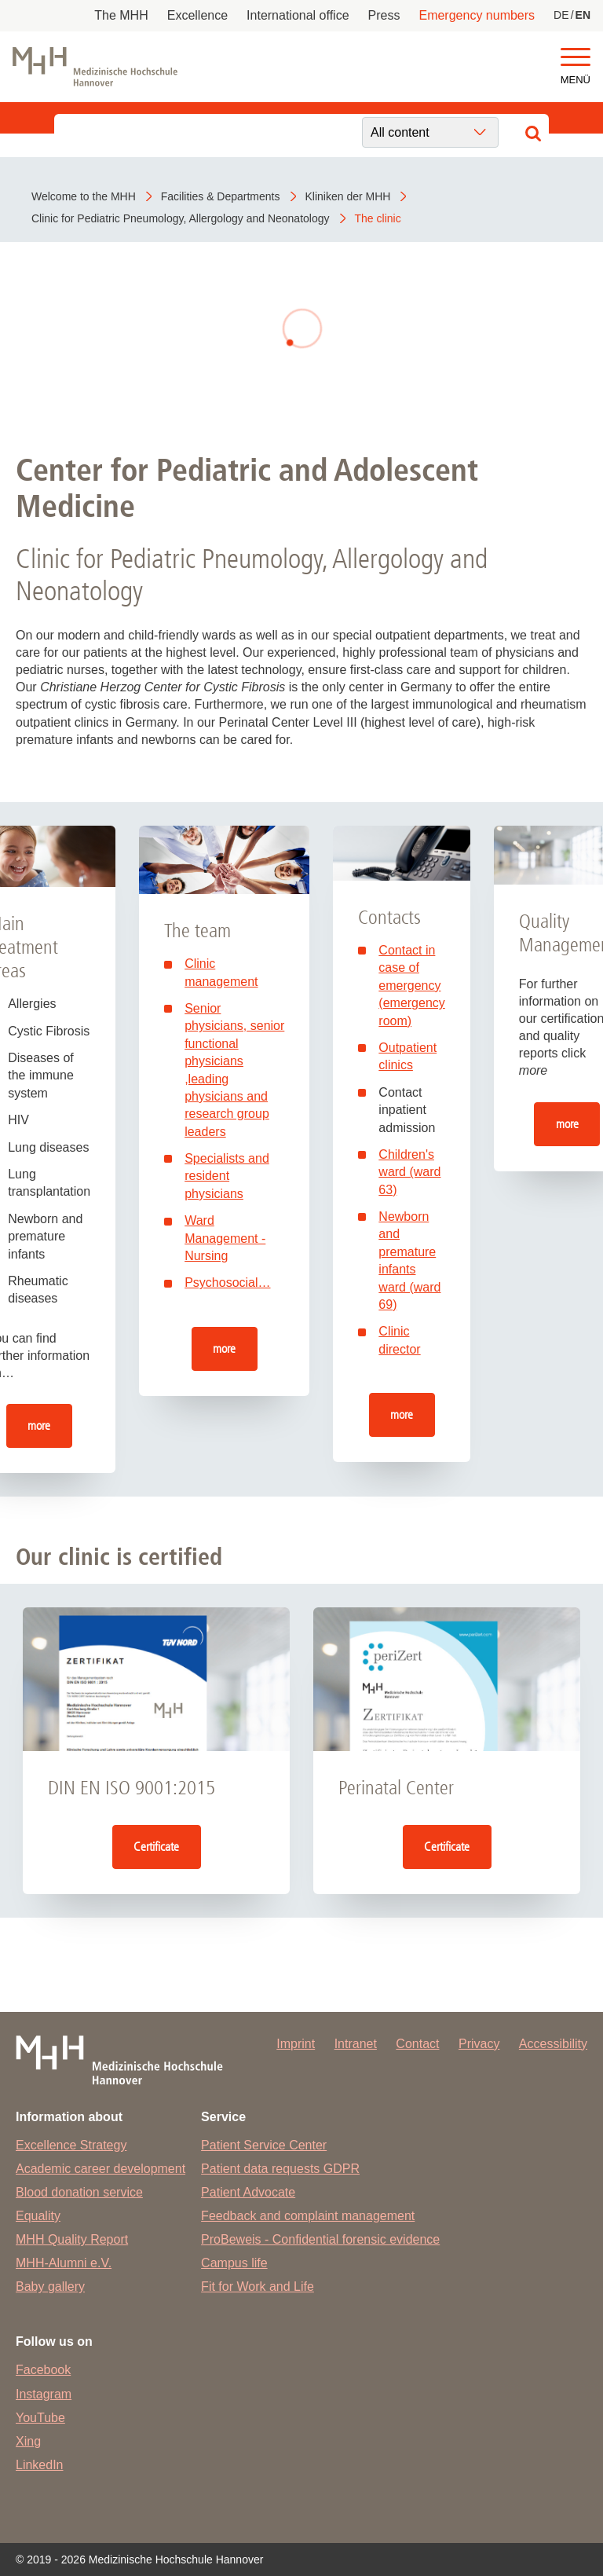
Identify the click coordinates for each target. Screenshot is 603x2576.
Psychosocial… (227, 1282)
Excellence (197, 15)
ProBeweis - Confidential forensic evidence (320, 2239)
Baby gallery (50, 2286)
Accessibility (553, 2043)
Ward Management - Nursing (225, 1238)
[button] (575, 58)
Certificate (156, 1846)
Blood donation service (79, 2192)
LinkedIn (40, 2465)
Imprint (295, 2043)
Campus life (234, 2263)
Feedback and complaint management (308, 2215)
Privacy (479, 2043)
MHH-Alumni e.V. (63, 2263)
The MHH (121, 15)
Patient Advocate (248, 2192)
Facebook (43, 2369)
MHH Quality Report (72, 2239)
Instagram (43, 2394)
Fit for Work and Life (257, 2286)
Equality (38, 2215)
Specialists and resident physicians (227, 1176)
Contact (417, 2043)
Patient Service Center (264, 2145)
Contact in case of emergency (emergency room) (411, 986)
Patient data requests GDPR (280, 2168)
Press (384, 15)
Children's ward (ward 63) (409, 1172)
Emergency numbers (476, 15)
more (38, 1425)
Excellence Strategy (71, 2145)
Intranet (355, 2043)
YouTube (40, 2417)
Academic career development (100, 2168)
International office (298, 15)
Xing (28, 2441)
